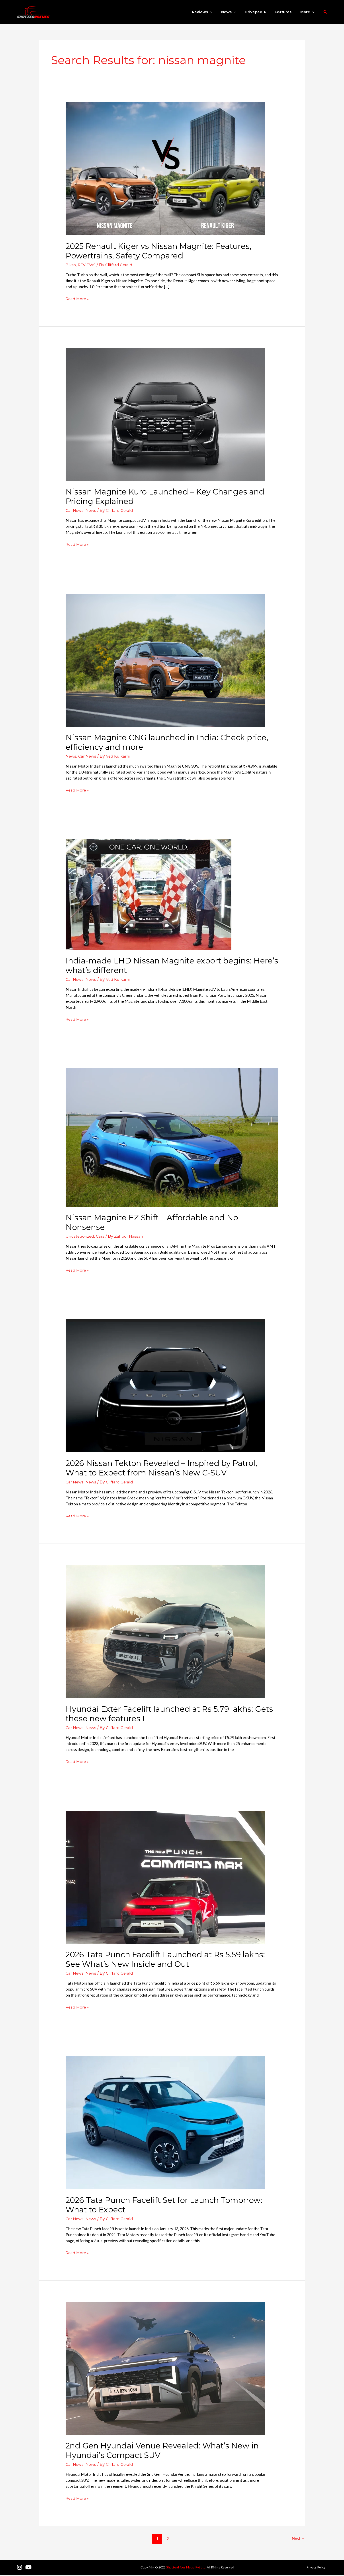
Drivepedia (259, 12)
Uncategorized (80, 1237)
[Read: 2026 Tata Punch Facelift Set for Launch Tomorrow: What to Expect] (165, 2123)
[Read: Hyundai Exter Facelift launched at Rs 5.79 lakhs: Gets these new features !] (165, 1631)
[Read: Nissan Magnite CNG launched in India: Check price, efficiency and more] (165, 659)
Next (297, 2539)
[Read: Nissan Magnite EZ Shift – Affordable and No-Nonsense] (172, 1137)
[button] (218, 12)
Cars (101, 1237)
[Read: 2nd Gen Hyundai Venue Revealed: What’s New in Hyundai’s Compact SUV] (165, 2369)
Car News (75, 510)
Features (285, 12)
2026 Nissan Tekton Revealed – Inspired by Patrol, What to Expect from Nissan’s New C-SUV (161, 1468)
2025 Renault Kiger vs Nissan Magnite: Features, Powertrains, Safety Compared (158, 250)
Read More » (78, 298)
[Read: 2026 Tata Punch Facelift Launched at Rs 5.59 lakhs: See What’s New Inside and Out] (165, 1877)
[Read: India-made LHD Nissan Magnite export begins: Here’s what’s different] (148, 894)
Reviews (210, 12)
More (308, 12)
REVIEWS (88, 264)
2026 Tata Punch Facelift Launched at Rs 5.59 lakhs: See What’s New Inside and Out (165, 1960)
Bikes (71, 264)
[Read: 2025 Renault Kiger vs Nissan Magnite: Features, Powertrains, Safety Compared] (165, 168)
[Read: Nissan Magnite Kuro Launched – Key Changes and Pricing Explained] (165, 414)
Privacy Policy (316, 2568)
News (234, 12)
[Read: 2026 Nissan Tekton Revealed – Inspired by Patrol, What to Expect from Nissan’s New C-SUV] (165, 1386)
